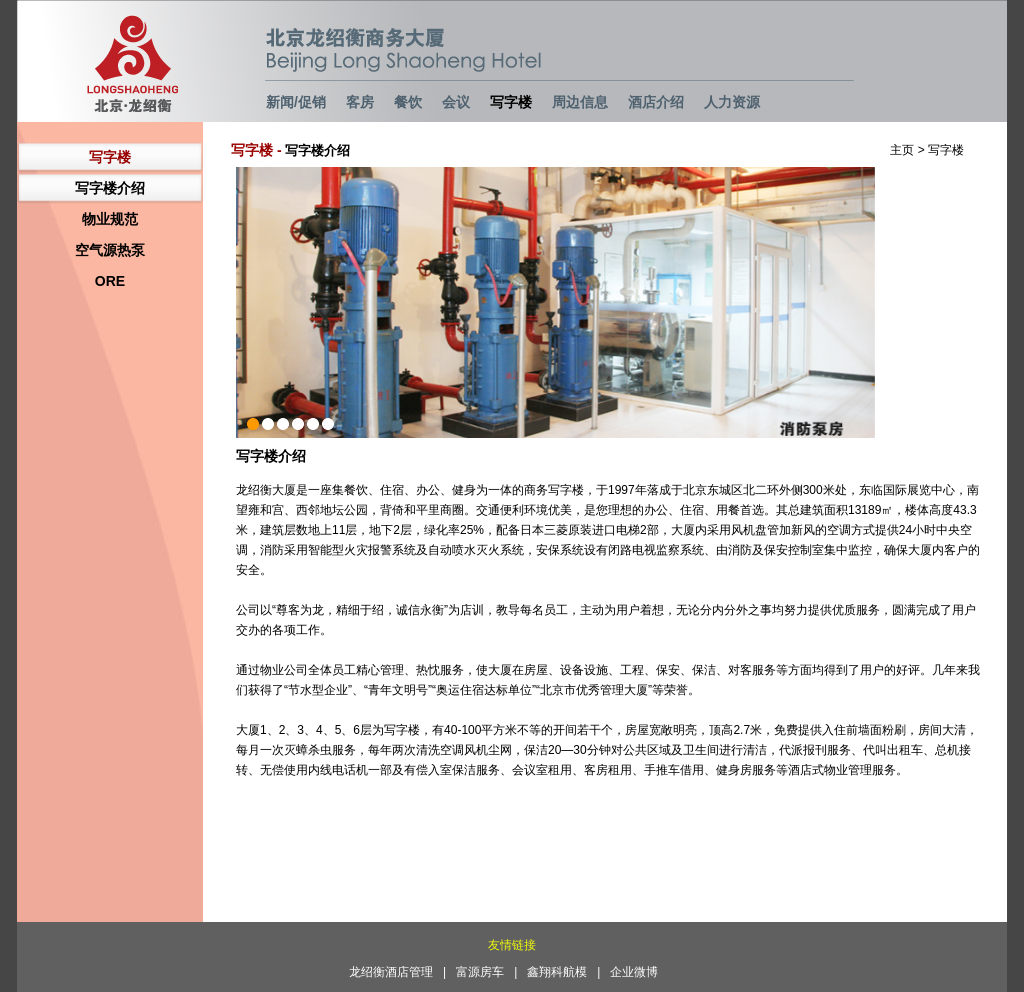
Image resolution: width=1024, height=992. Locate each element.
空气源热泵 (110, 250)
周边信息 (580, 102)
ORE (110, 281)
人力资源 (732, 102)
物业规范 (110, 219)
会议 (456, 102)
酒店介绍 (656, 102)
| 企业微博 (632, 972)
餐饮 (408, 102)
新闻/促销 (296, 102)
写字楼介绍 (110, 188)
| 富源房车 (478, 972)
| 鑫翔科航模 (555, 972)
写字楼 (511, 102)
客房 (360, 102)
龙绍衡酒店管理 (391, 972)
